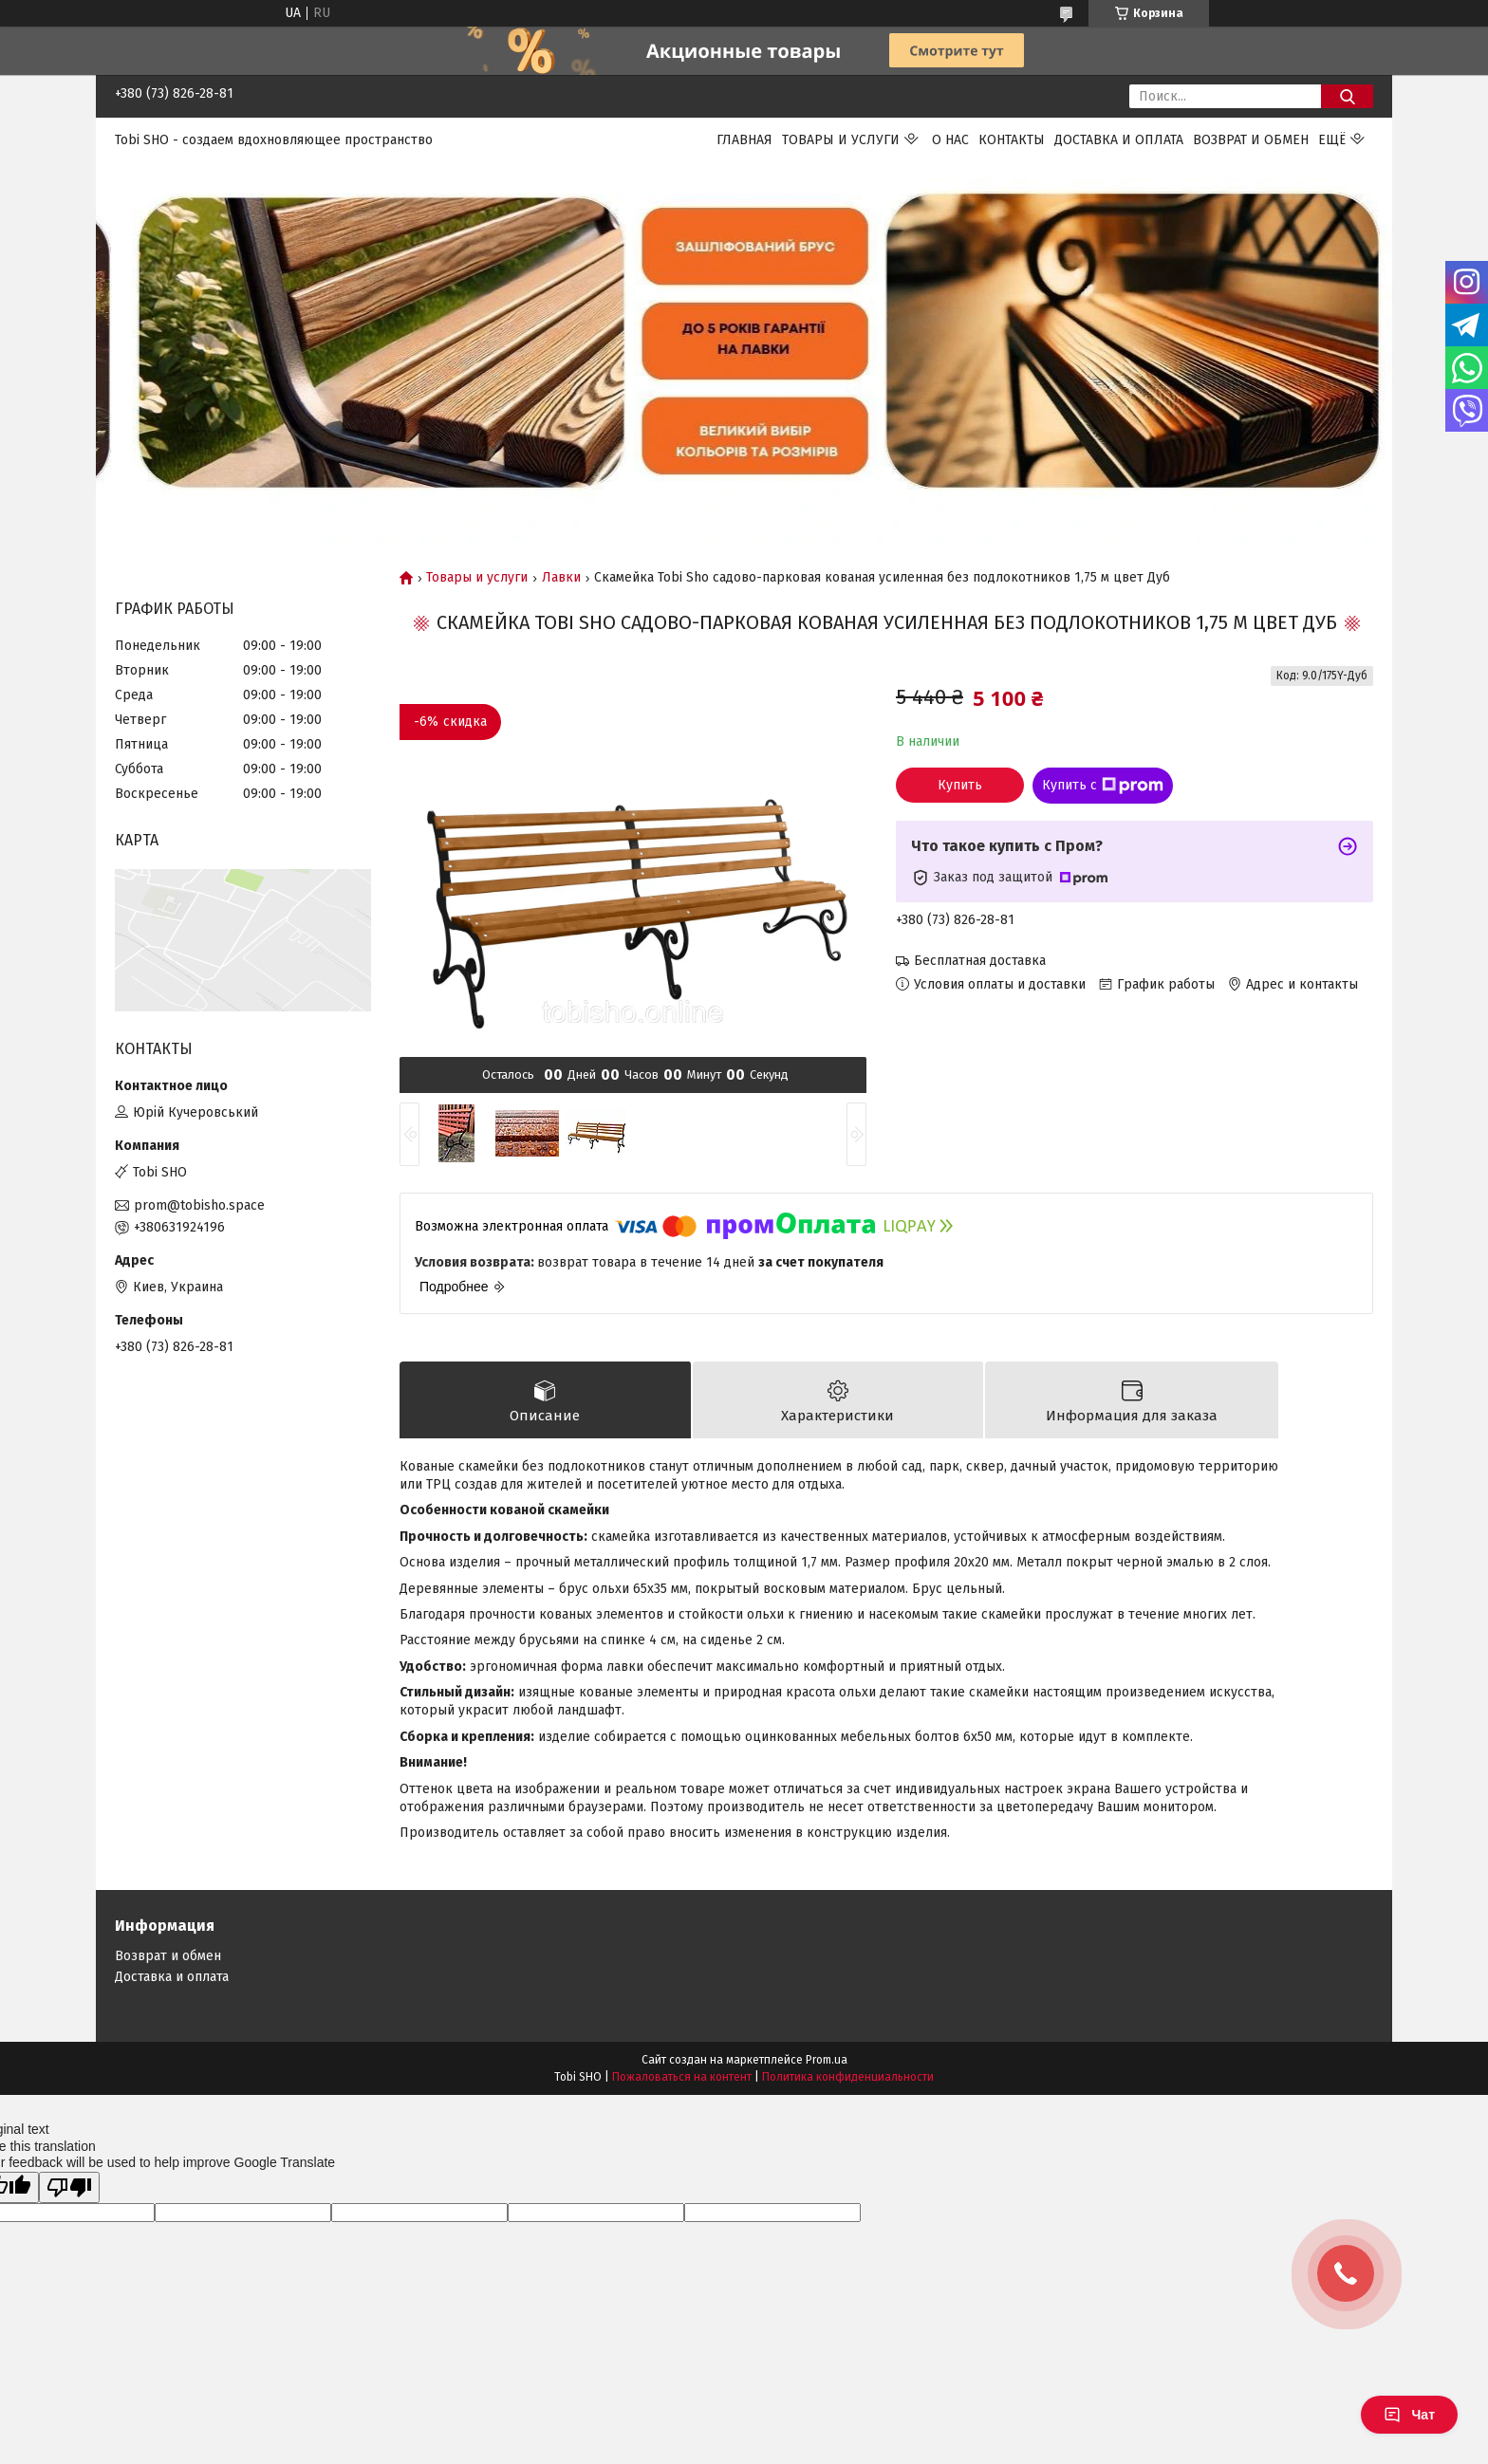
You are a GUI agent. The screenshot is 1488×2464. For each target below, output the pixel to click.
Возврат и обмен (1251, 140)
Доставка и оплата (1118, 140)
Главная (744, 140)
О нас (950, 140)
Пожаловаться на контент (682, 2077)
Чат (1409, 2414)
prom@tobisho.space (199, 1205)
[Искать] (1347, 96)
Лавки (561, 577)
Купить (960, 785)
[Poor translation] (69, 2187)
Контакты (1011, 140)
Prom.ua (826, 2059)
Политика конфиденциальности (848, 2077)
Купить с (1102, 785)
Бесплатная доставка (980, 961)
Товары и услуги (841, 140)
